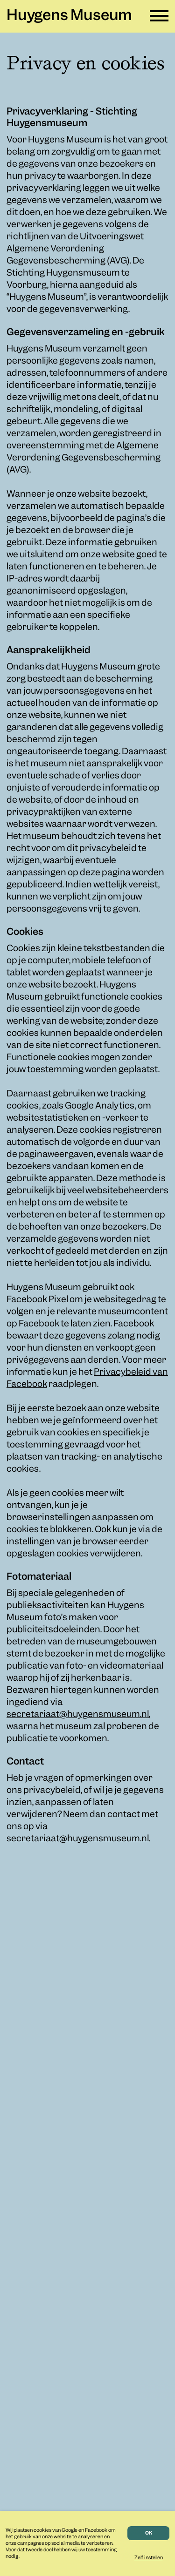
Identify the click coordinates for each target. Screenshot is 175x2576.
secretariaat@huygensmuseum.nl (78, 1715)
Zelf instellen (148, 2558)
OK (148, 2533)
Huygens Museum (69, 16)
